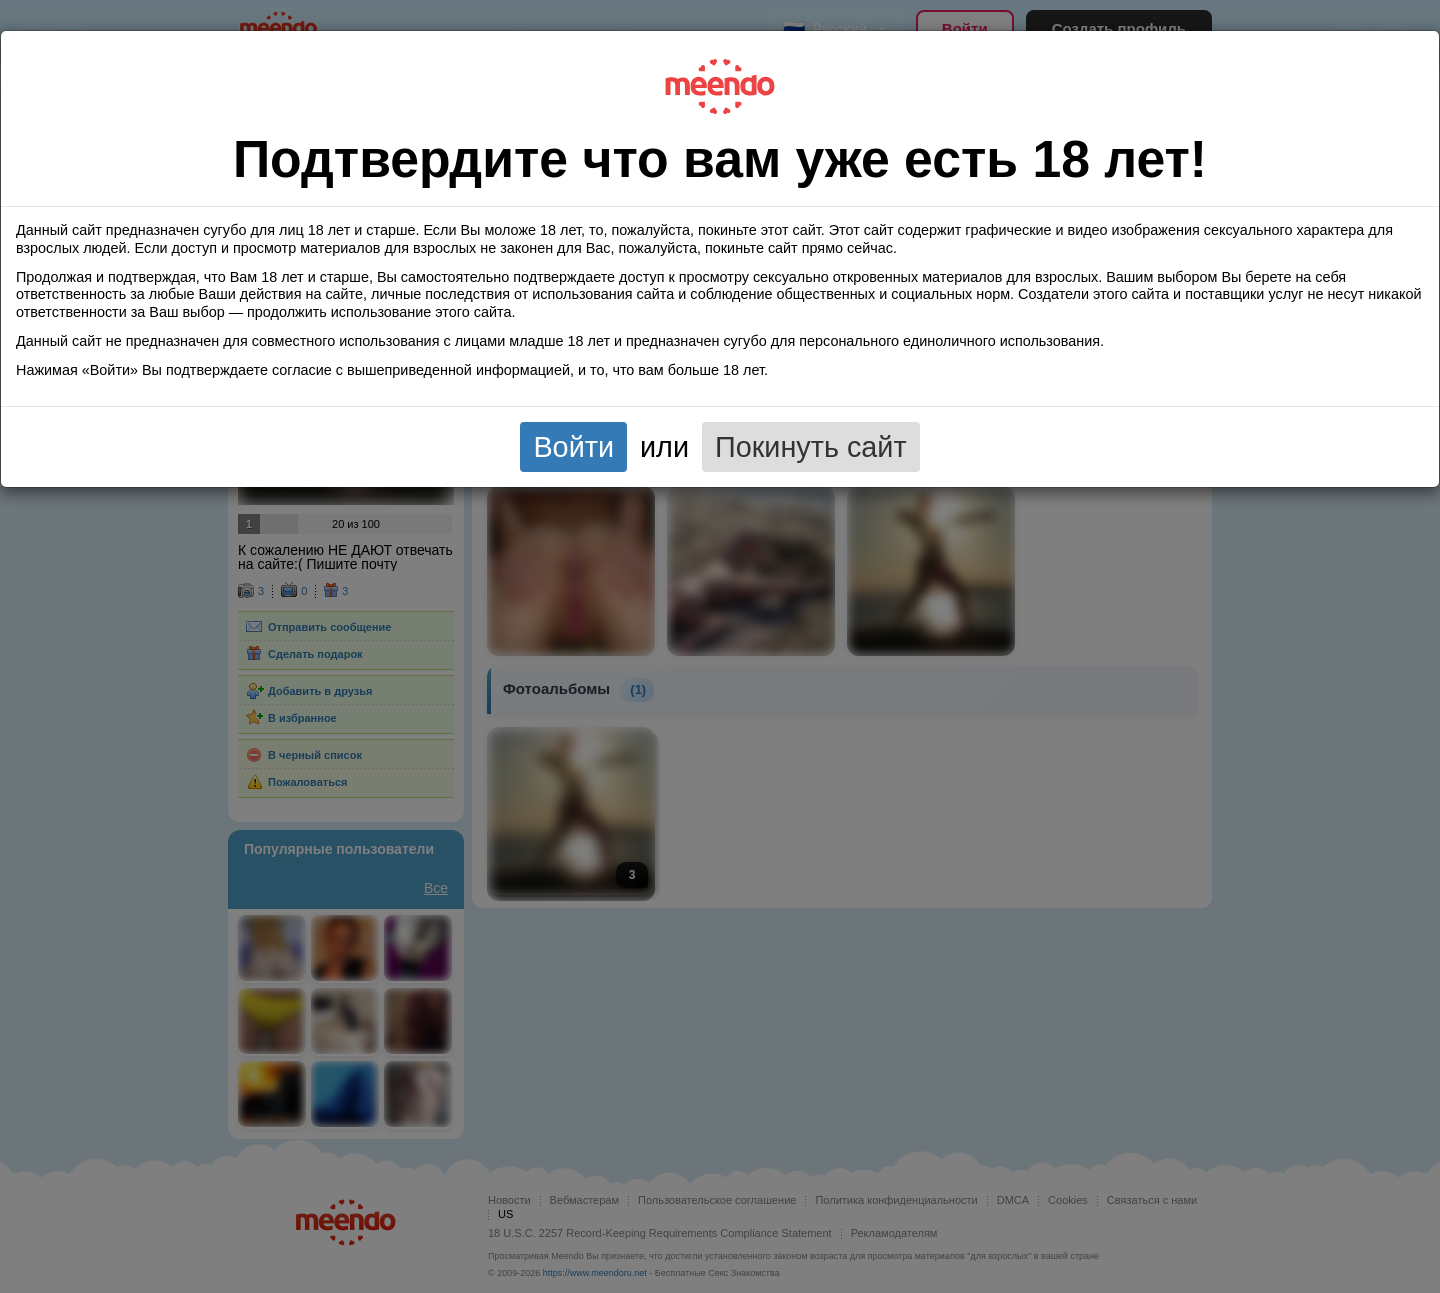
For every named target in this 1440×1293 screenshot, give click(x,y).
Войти (573, 447)
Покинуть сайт (811, 447)
